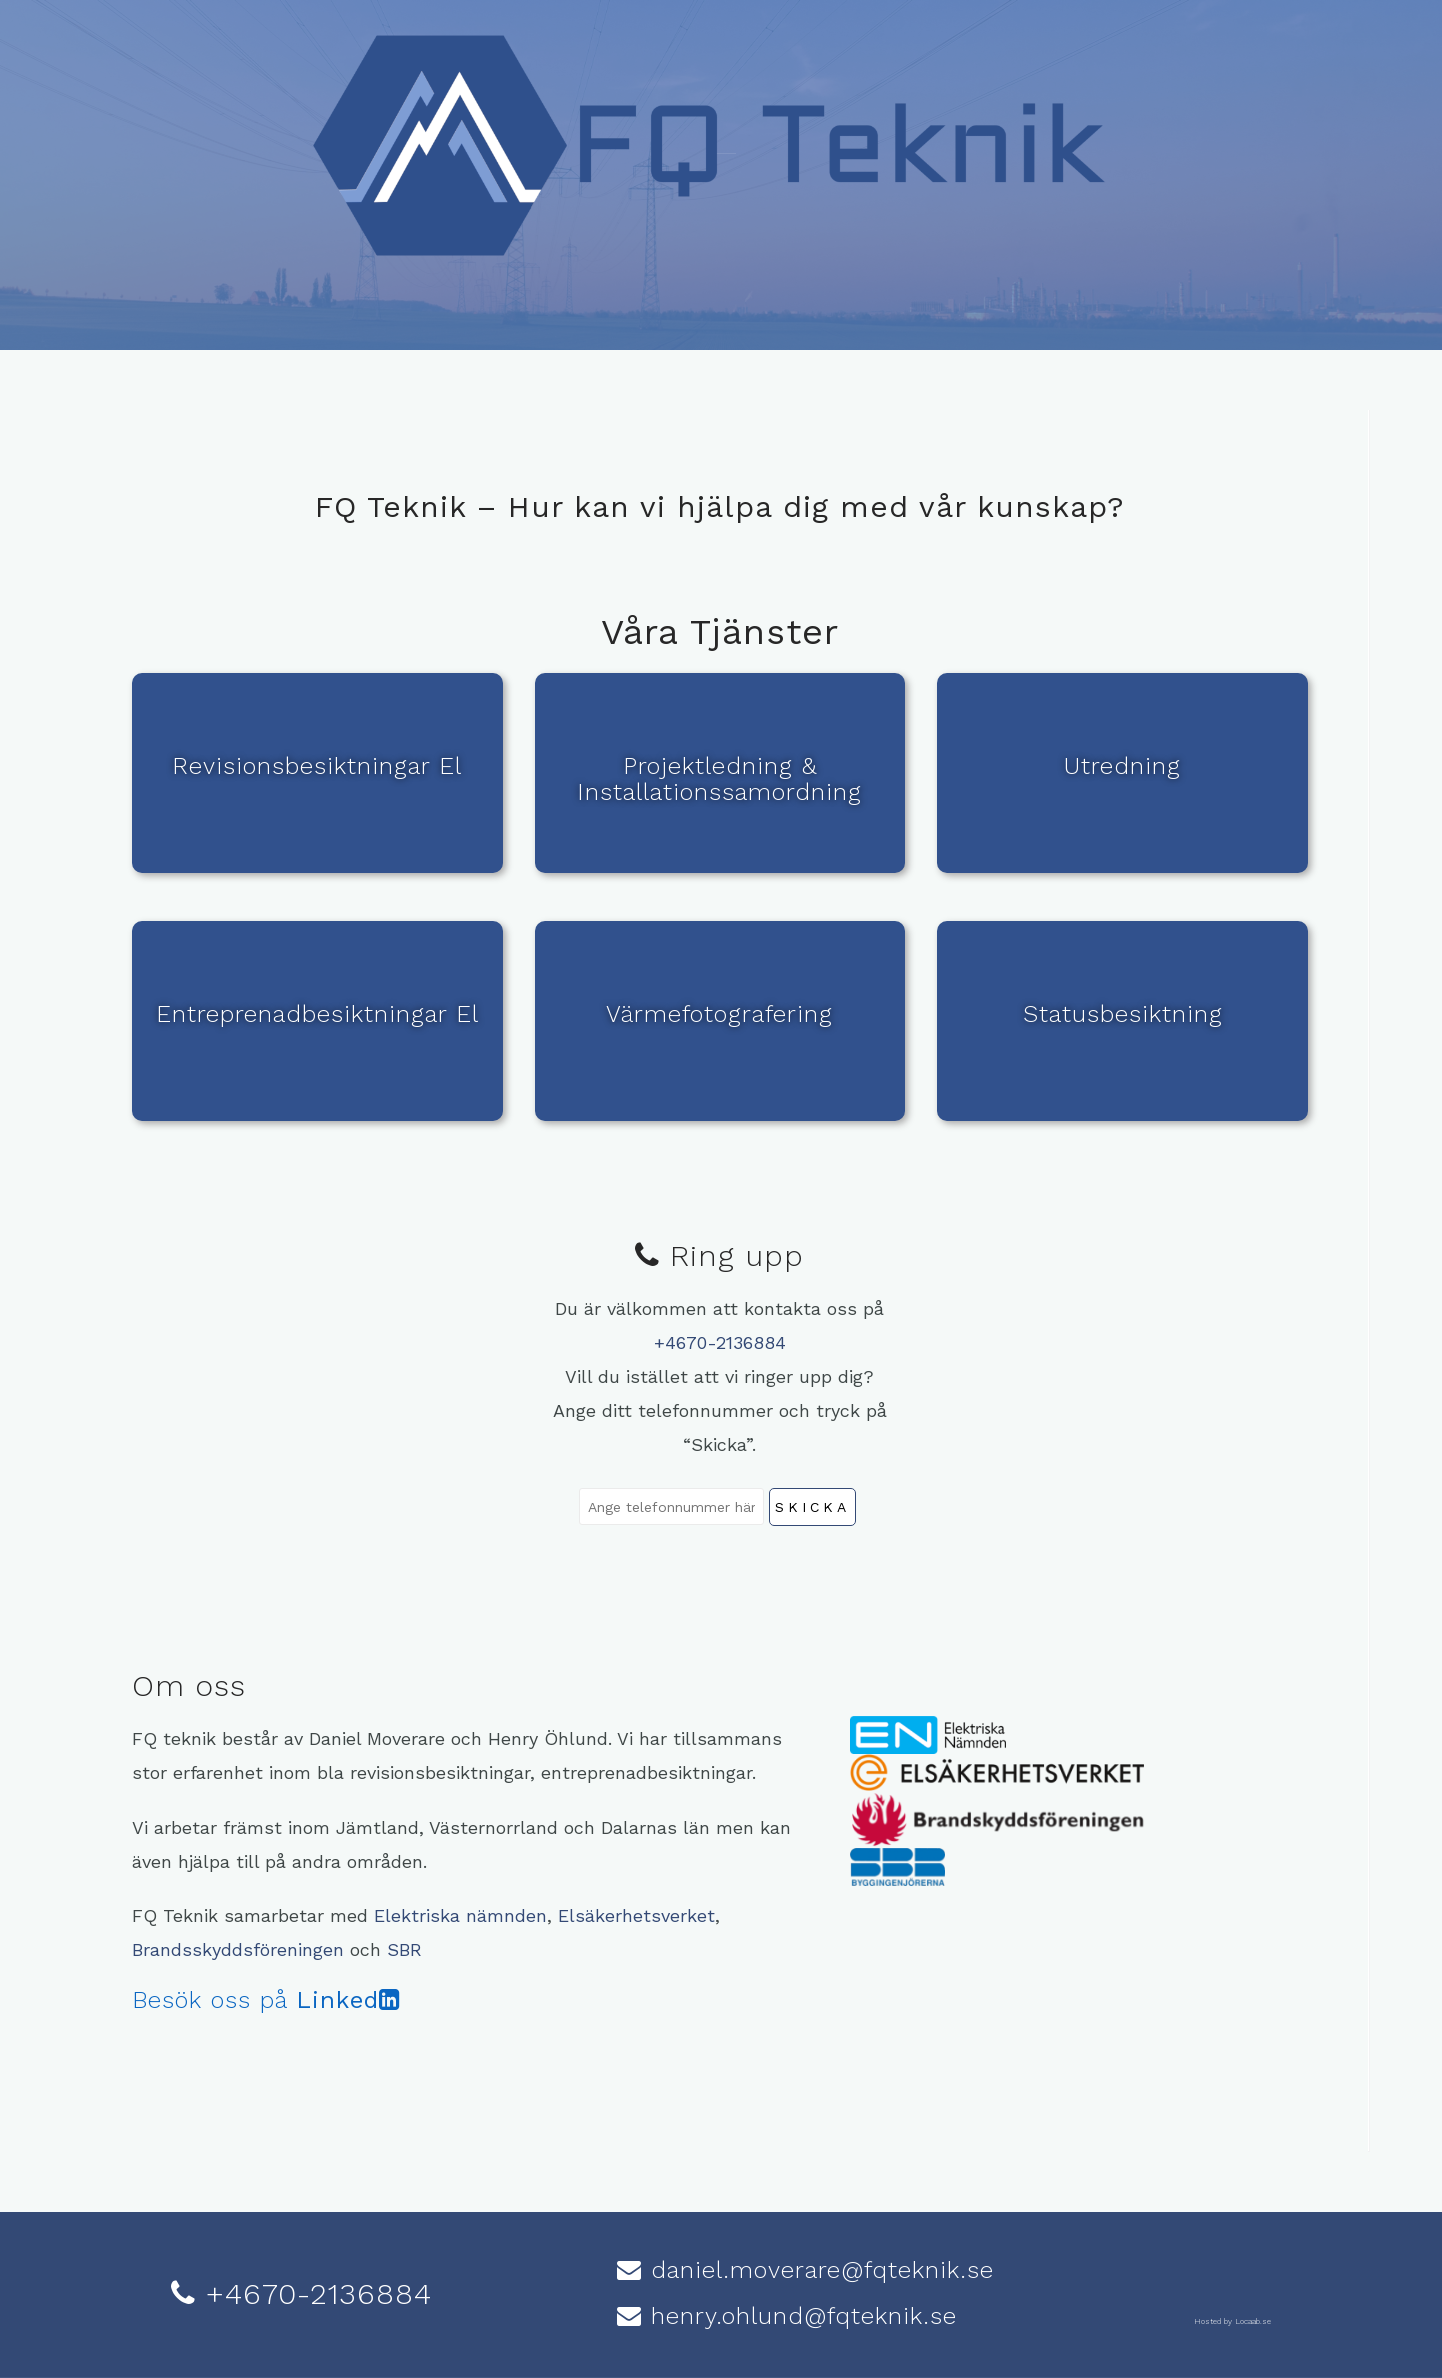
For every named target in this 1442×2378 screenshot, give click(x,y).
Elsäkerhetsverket (636, 1915)
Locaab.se (1253, 2321)
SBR (404, 1949)
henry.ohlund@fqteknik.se (799, 2316)
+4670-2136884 (720, 1342)
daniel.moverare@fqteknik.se (818, 2270)
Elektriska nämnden (460, 1915)
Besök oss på (266, 2000)
